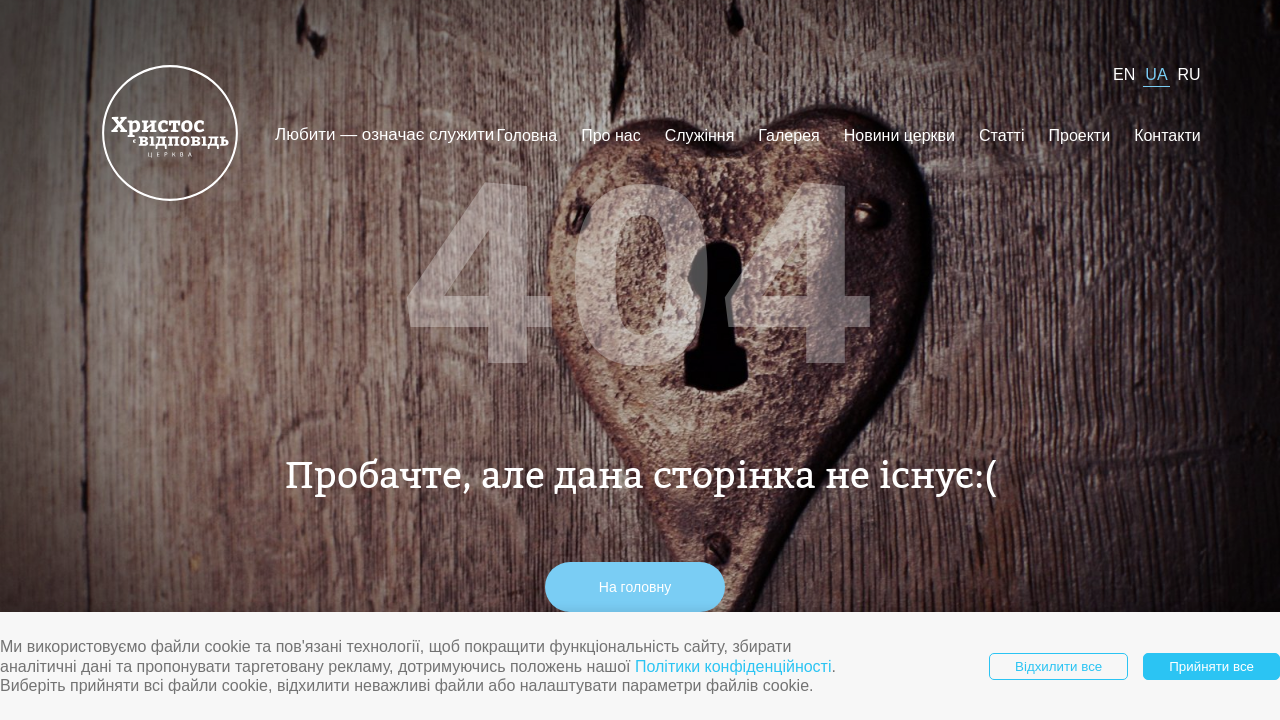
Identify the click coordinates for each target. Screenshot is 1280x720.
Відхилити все (1058, 666)
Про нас (610, 135)
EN (1124, 74)
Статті (1001, 135)
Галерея (788, 135)
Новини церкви (899, 135)
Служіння (700, 135)
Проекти (1079, 135)
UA (1156, 74)
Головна (526, 135)
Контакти (1167, 135)
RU (1189, 74)
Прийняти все (1211, 666)
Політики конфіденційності (733, 666)
